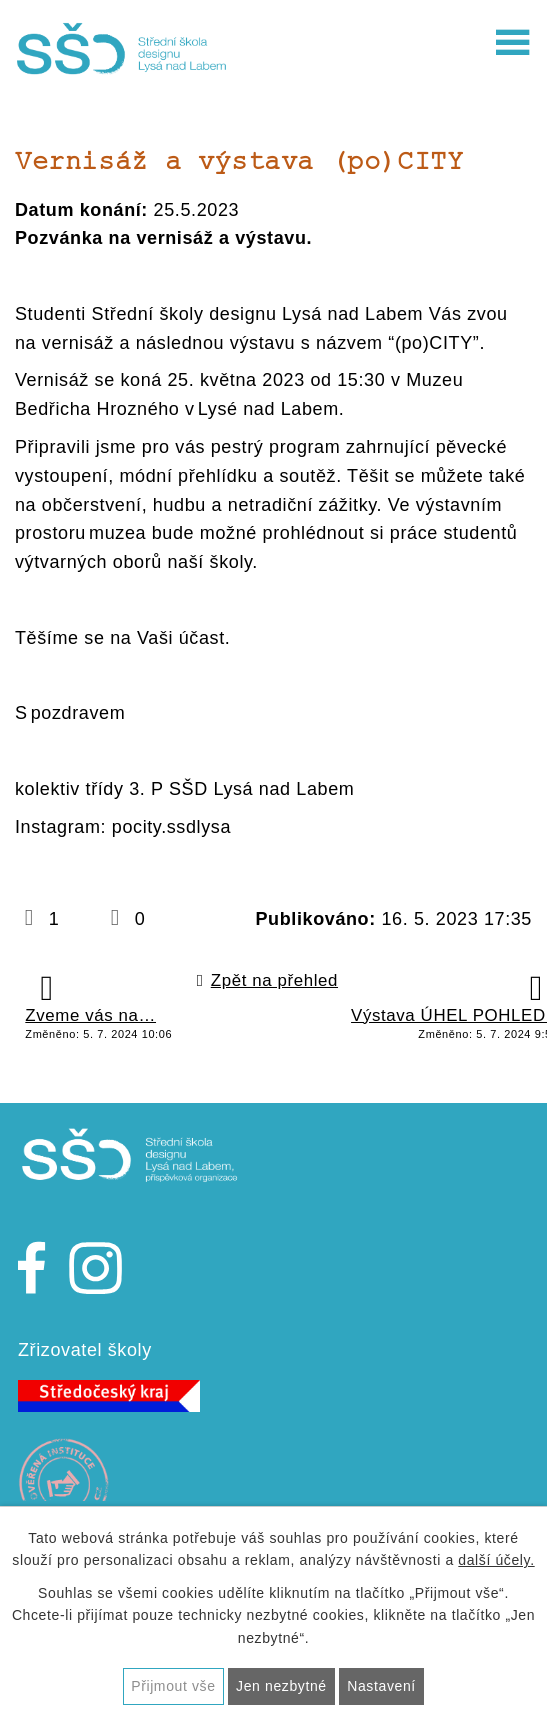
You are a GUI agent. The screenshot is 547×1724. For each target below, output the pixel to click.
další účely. (496, 1560)
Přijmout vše (173, 1686)
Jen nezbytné (281, 1686)
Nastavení (381, 1686)
